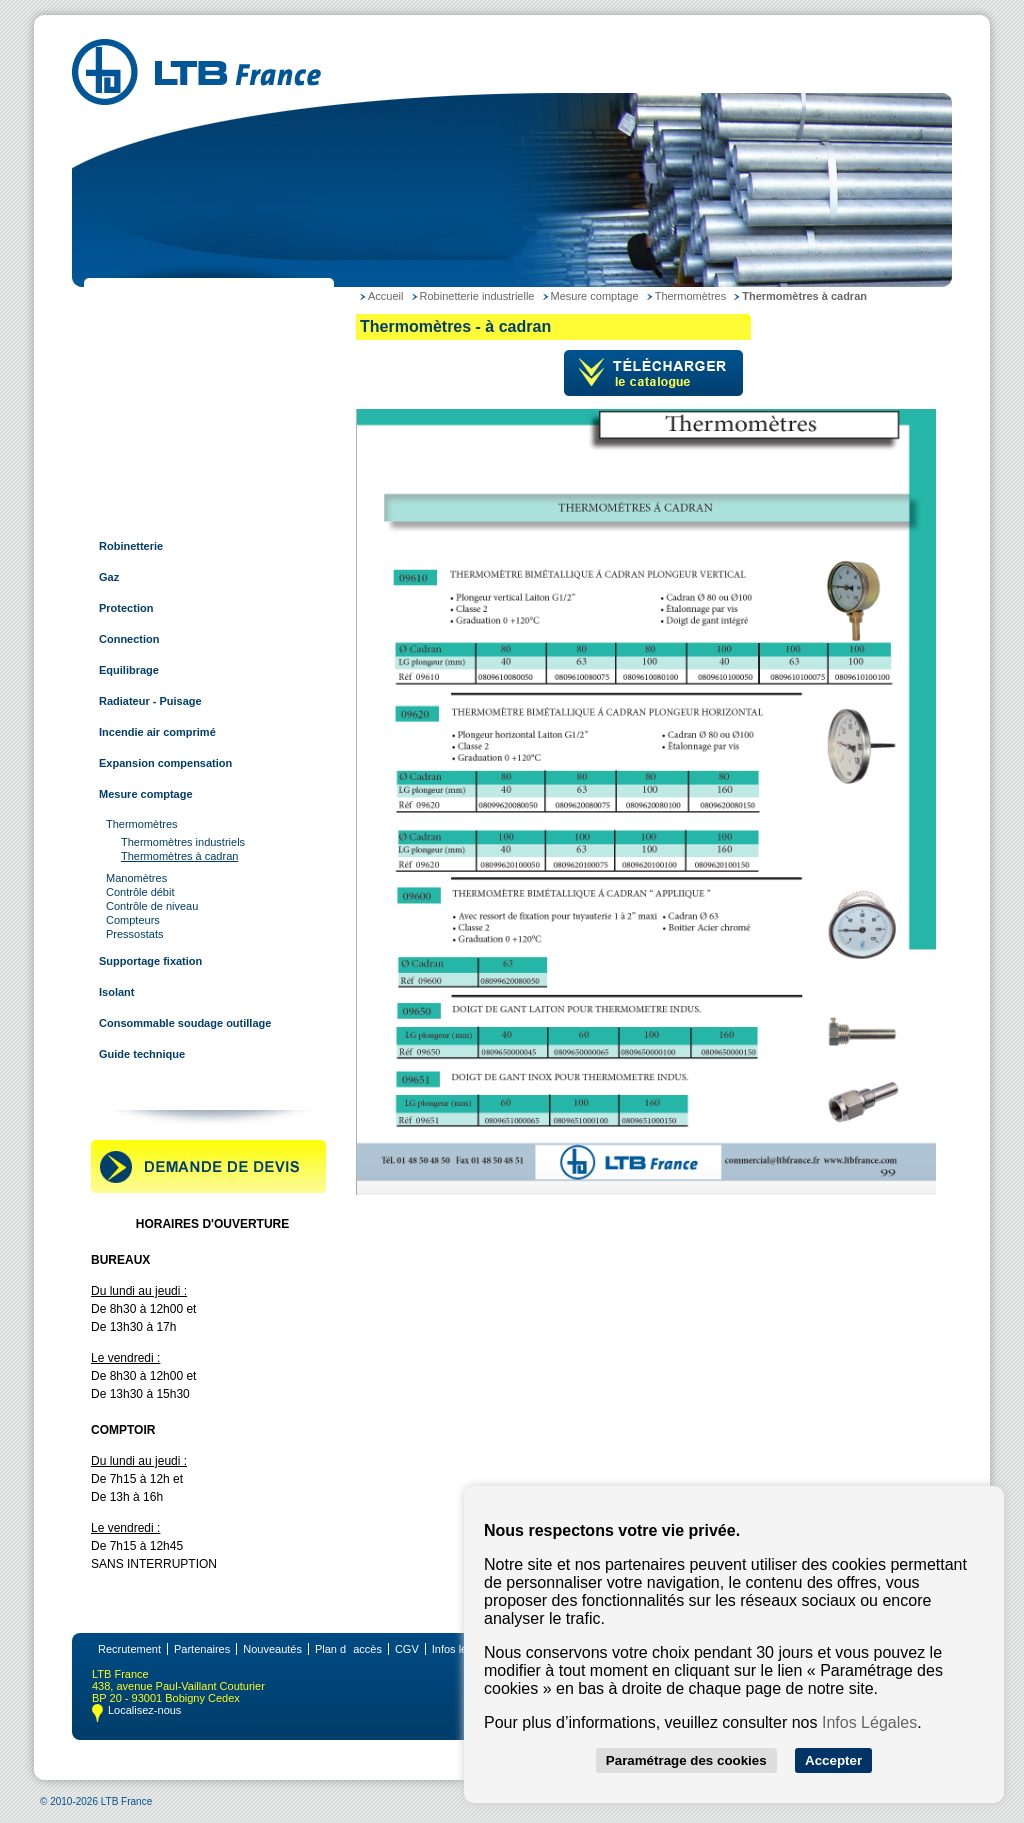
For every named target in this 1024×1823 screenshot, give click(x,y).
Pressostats (134, 934)
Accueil (385, 296)
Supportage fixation (150, 961)
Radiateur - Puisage (150, 701)
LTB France (126, 298)
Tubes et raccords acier (157, 329)
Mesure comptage (146, 794)
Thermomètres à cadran (179, 856)
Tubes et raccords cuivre (160, 360)
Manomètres (136, 878)
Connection (129, 639)
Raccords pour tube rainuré (168, 484)
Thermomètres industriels (183, 842)
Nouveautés (272, 1649)
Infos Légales (869, 1722)
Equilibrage (129, 670)
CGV (407, 1649)
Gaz (109, 577)
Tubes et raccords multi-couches (182, 453)
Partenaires (202, 1649)
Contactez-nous (137, 1085)
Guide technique (142, 1054)
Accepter (833, 1760)
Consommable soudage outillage (185, 1023)
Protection (126, 608)
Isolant (116, 992)
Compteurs (133, 920)
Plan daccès (348, 1649)
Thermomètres (142, 824)
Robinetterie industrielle (159, 515)
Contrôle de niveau (152, 906)
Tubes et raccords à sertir (163, 422)
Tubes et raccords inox (156, 391)
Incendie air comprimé (157, 732)
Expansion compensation (165, 763)
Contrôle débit (140, 892)
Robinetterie (131, 546)
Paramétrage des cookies (686, 1760)
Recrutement (129, 1649)
